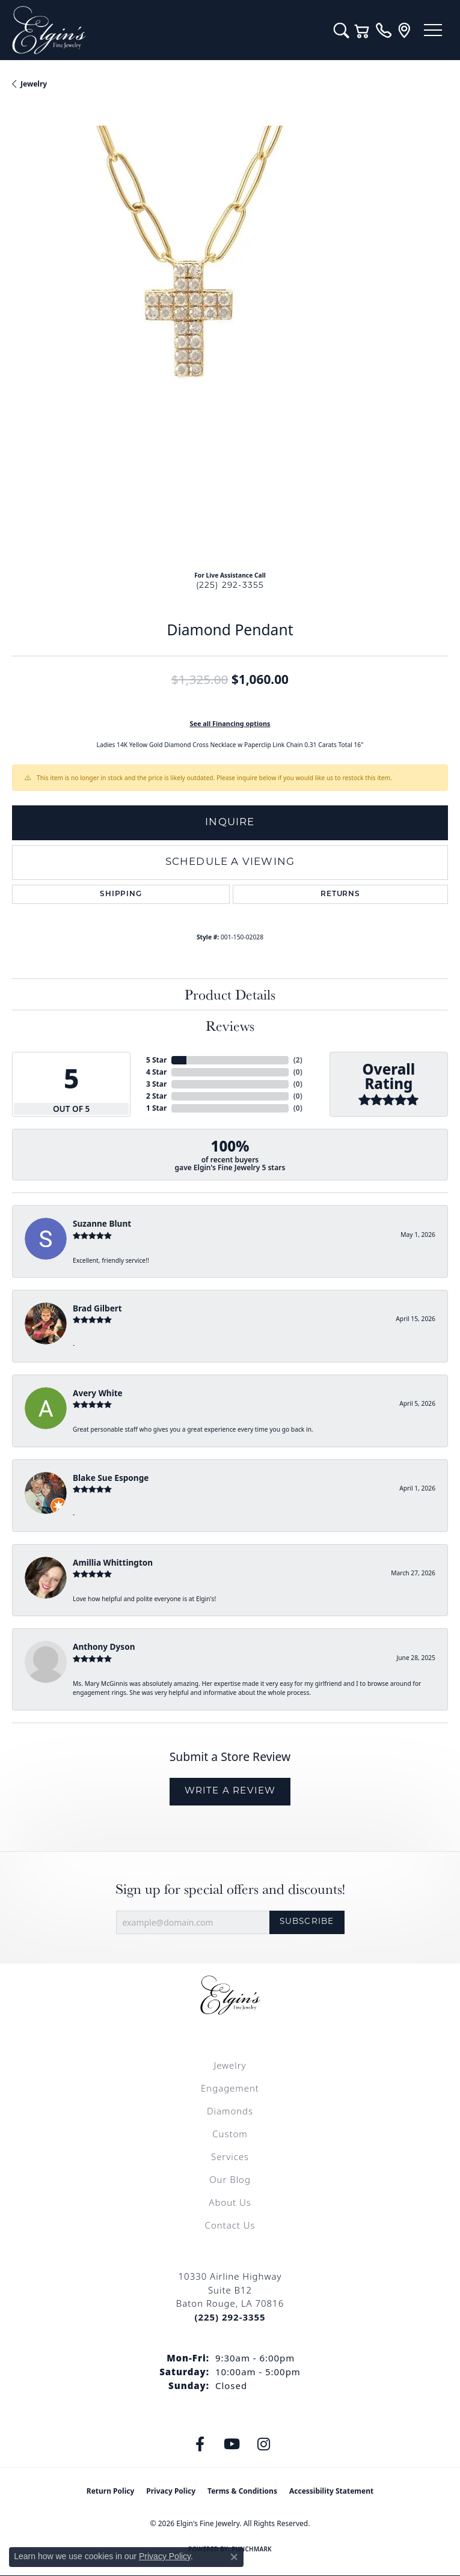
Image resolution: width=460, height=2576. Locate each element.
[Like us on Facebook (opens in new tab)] (200, 2444)
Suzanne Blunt (102, 1223)
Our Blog (230, 2179)
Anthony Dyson (104, 1646)
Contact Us (230, 2225)
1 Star (156, 1108)
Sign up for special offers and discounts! (230, 1889)
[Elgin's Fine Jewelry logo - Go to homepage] (167, 30)
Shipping (120, 894)
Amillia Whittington (113, 1562)
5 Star (156, 1060)
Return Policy (111, 2491)
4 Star (156, 1072)
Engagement (230, 2088)
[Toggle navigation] (433, 30)
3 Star (156, 1084)
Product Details (230, 994)
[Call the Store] (229, 2317)
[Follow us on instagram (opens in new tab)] (263, 2444)
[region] (230, 343)
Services (230, 2156)
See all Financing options (229, 723)
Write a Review (230, 1791)
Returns (340, 894)
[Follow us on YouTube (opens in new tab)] (231, 2444)
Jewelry (229, 2065)
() (297, 1060)
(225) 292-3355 (230, 586)
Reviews (230, 1025)
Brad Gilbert (97, 1308)
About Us (230, 2202)
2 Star (156, 1096)
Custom (229, 2134)
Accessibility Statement (331, 2491)
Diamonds (230, 2111)
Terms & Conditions (242, 2491)
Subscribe (307, 1922)
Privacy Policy (170, 2491)
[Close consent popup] (234, 2556)
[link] (383, 30)
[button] (341, 30)
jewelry (33, 84)
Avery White (98, 1393)
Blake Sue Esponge (111, 1477)
